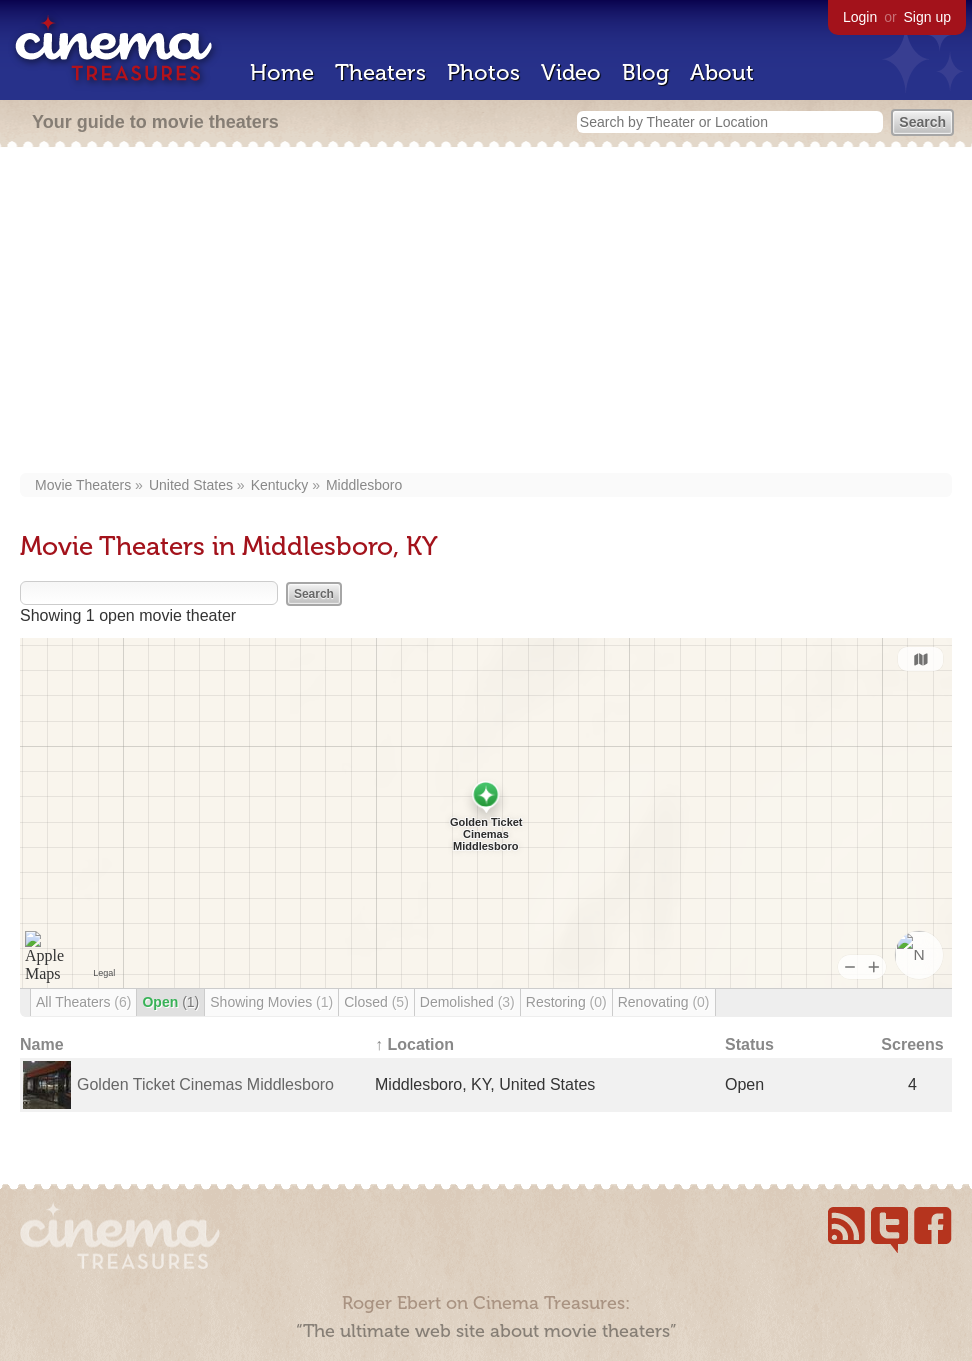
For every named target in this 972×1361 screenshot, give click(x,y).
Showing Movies (271, 1002)
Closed (376, 1002)
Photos (483, 72)
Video (571, 72)
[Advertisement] (486, 312)
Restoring (566, 1002)
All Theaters (83, 1002)
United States (191, 485)
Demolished (467, 1002)
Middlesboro (364, 485)
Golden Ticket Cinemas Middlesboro (205, 1084)
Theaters (380, 72)
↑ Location (414, 1044)
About (722, 72)
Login (860, 17)
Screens (912, 1044)
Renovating (664, 1002)
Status (749, 1044)
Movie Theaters (83, 485)
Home (282, 72)
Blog (645, 72)
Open (170, 1002)
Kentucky (280, 485)
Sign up (927, 17)
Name (42, 1044)
